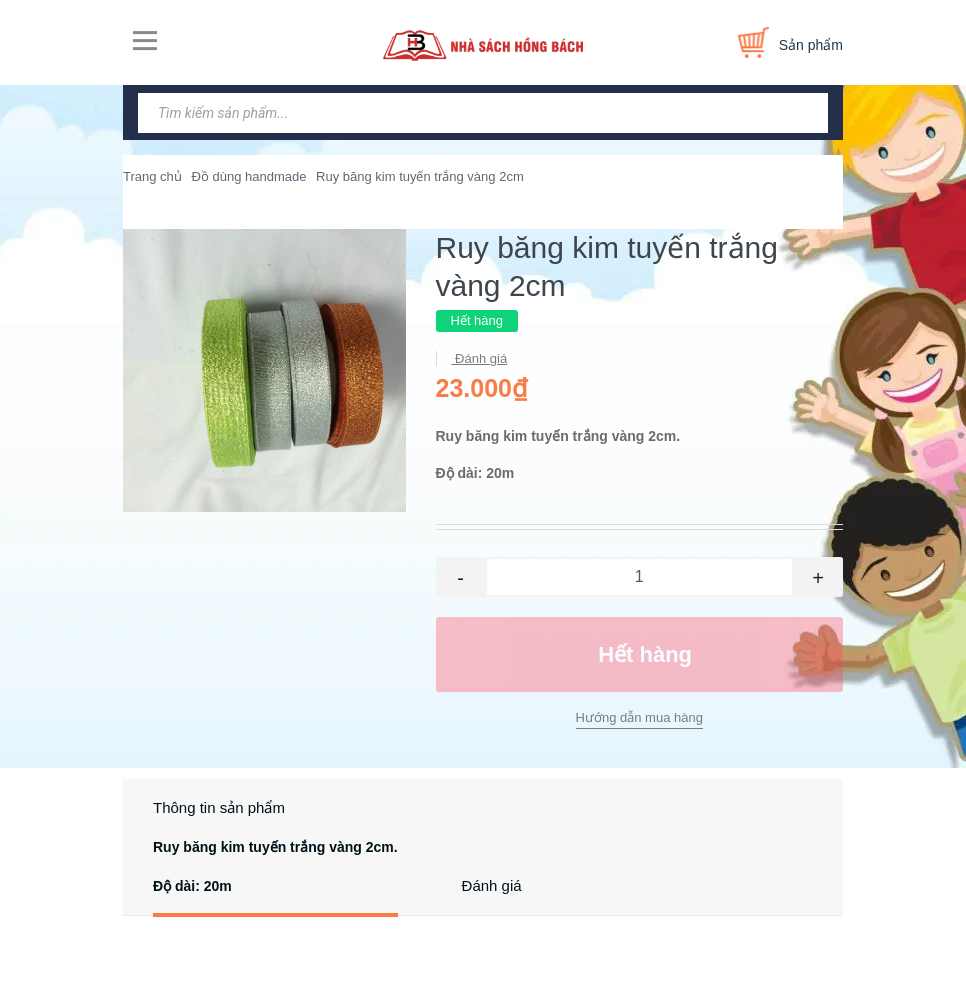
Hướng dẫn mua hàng (639, 717)
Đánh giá (480, 358)
